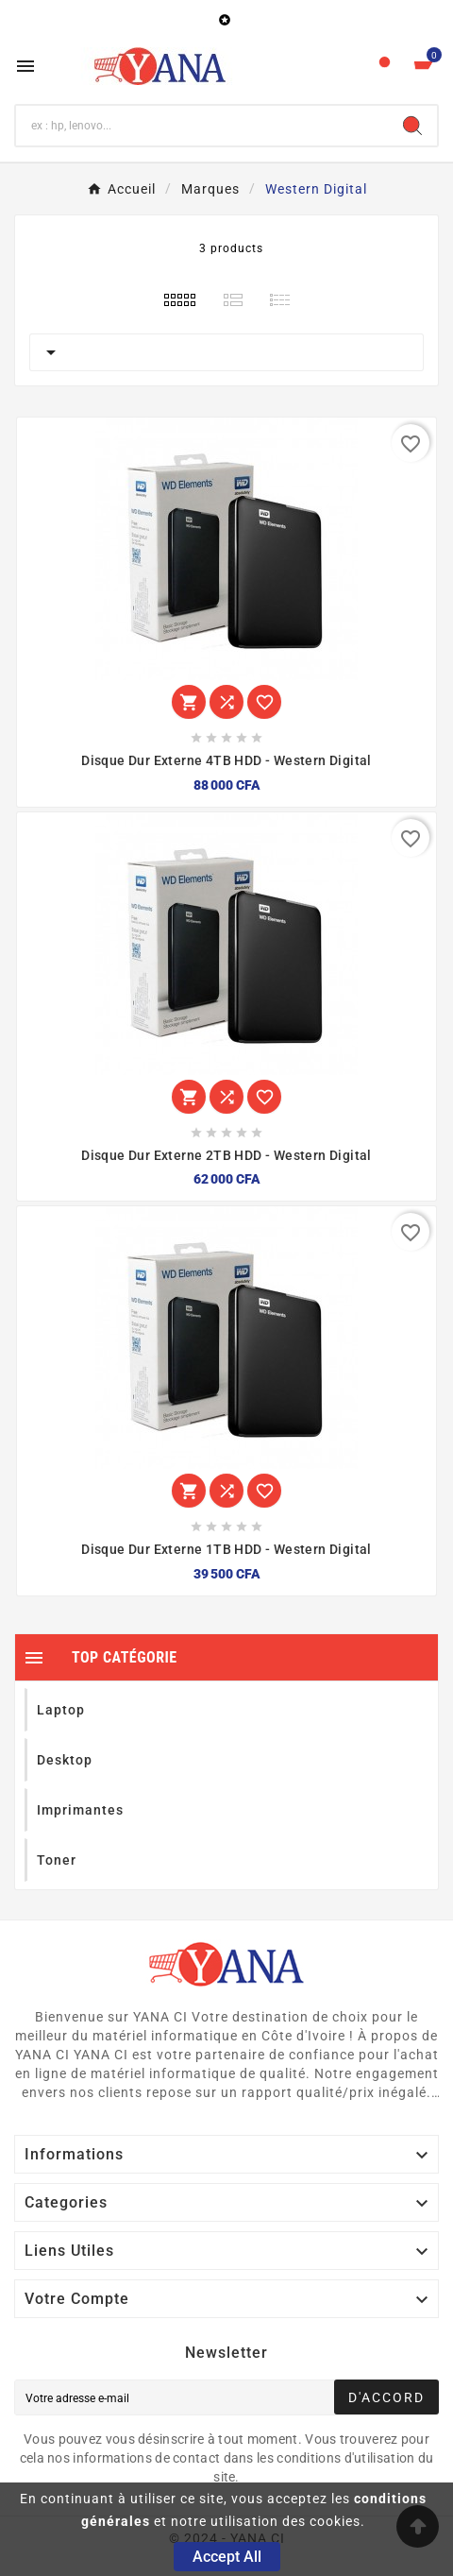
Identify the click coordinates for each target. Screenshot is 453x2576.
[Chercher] (202, 125)
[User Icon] (384, 66)
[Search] (412, 125)
